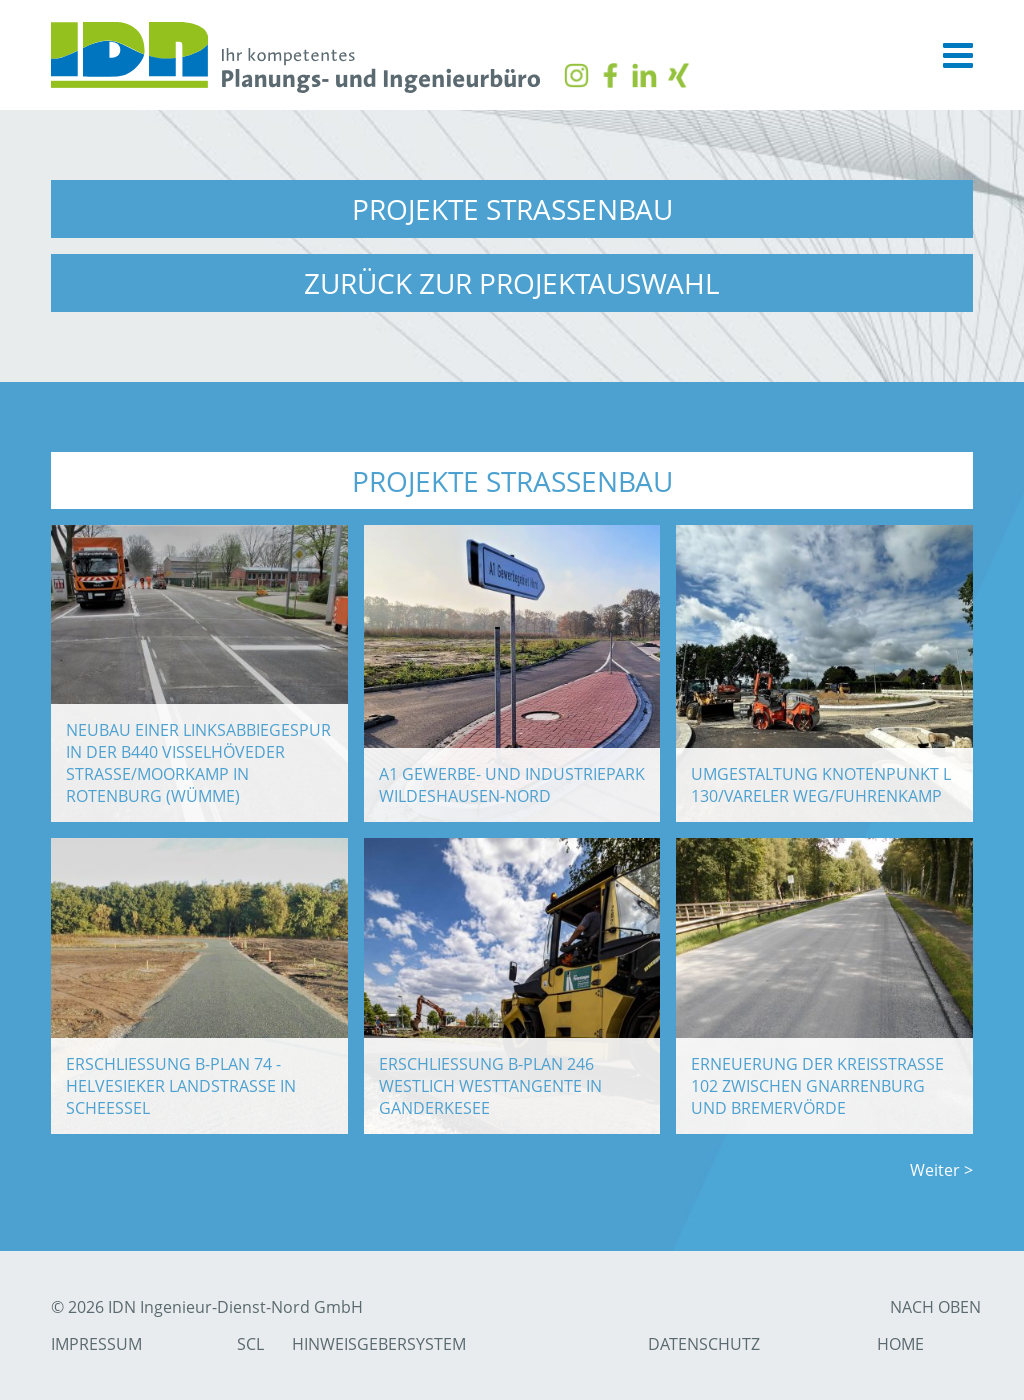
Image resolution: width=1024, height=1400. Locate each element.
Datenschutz (704, 1344)
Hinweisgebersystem (379, 1344)
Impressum (96, 1344)
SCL (250, 1344)
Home (900, 1344)
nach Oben (935, 1307)
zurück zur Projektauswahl (512, 283)
